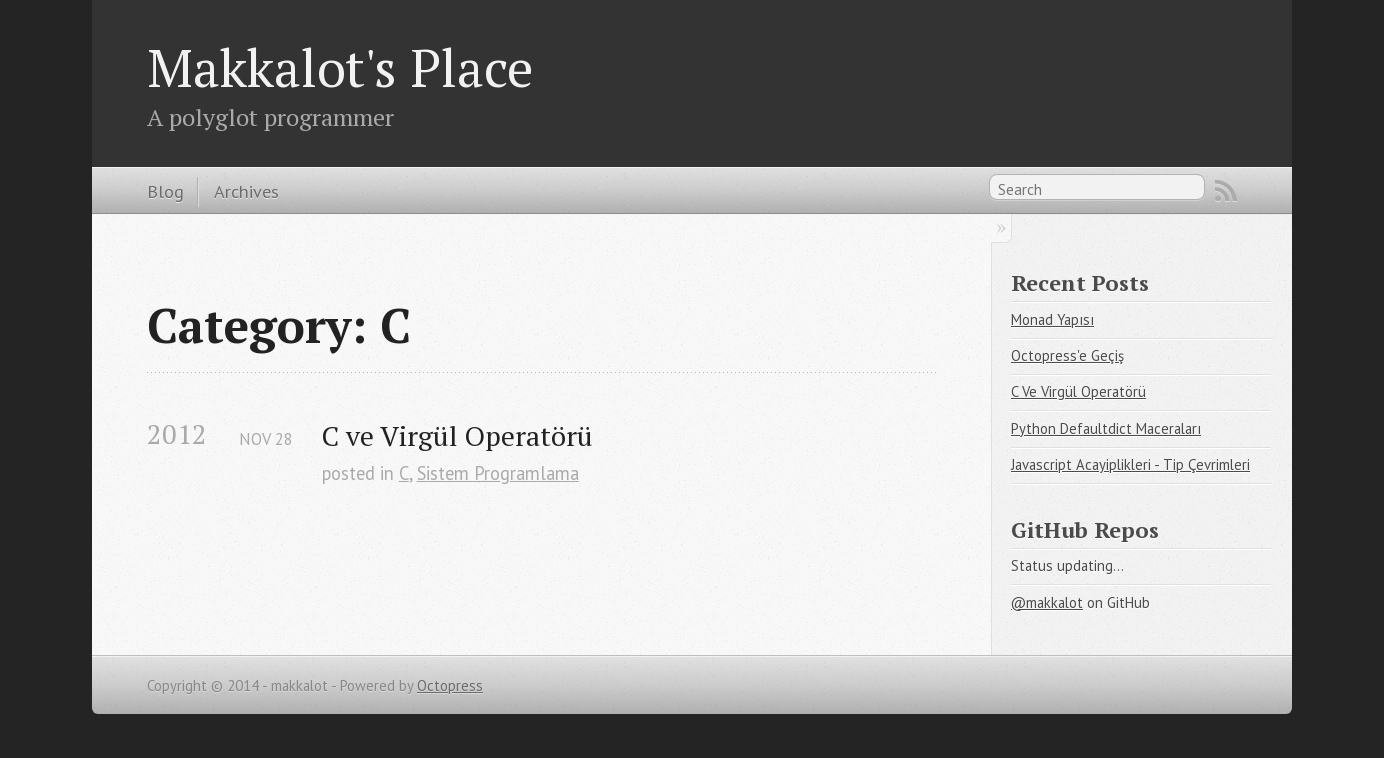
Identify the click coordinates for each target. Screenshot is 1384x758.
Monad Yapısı (1052, 319)
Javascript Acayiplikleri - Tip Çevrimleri (1130, 464)
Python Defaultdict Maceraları (1106, 428)
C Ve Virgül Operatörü (1078, 391)
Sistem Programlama (498, 473)
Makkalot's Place (340, 67)
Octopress (450, 685)
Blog (165, 191)
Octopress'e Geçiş (1067, 355)
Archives (246, 191)
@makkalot (1047, 602)
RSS (1226, 191)
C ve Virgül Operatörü (457, 435)
